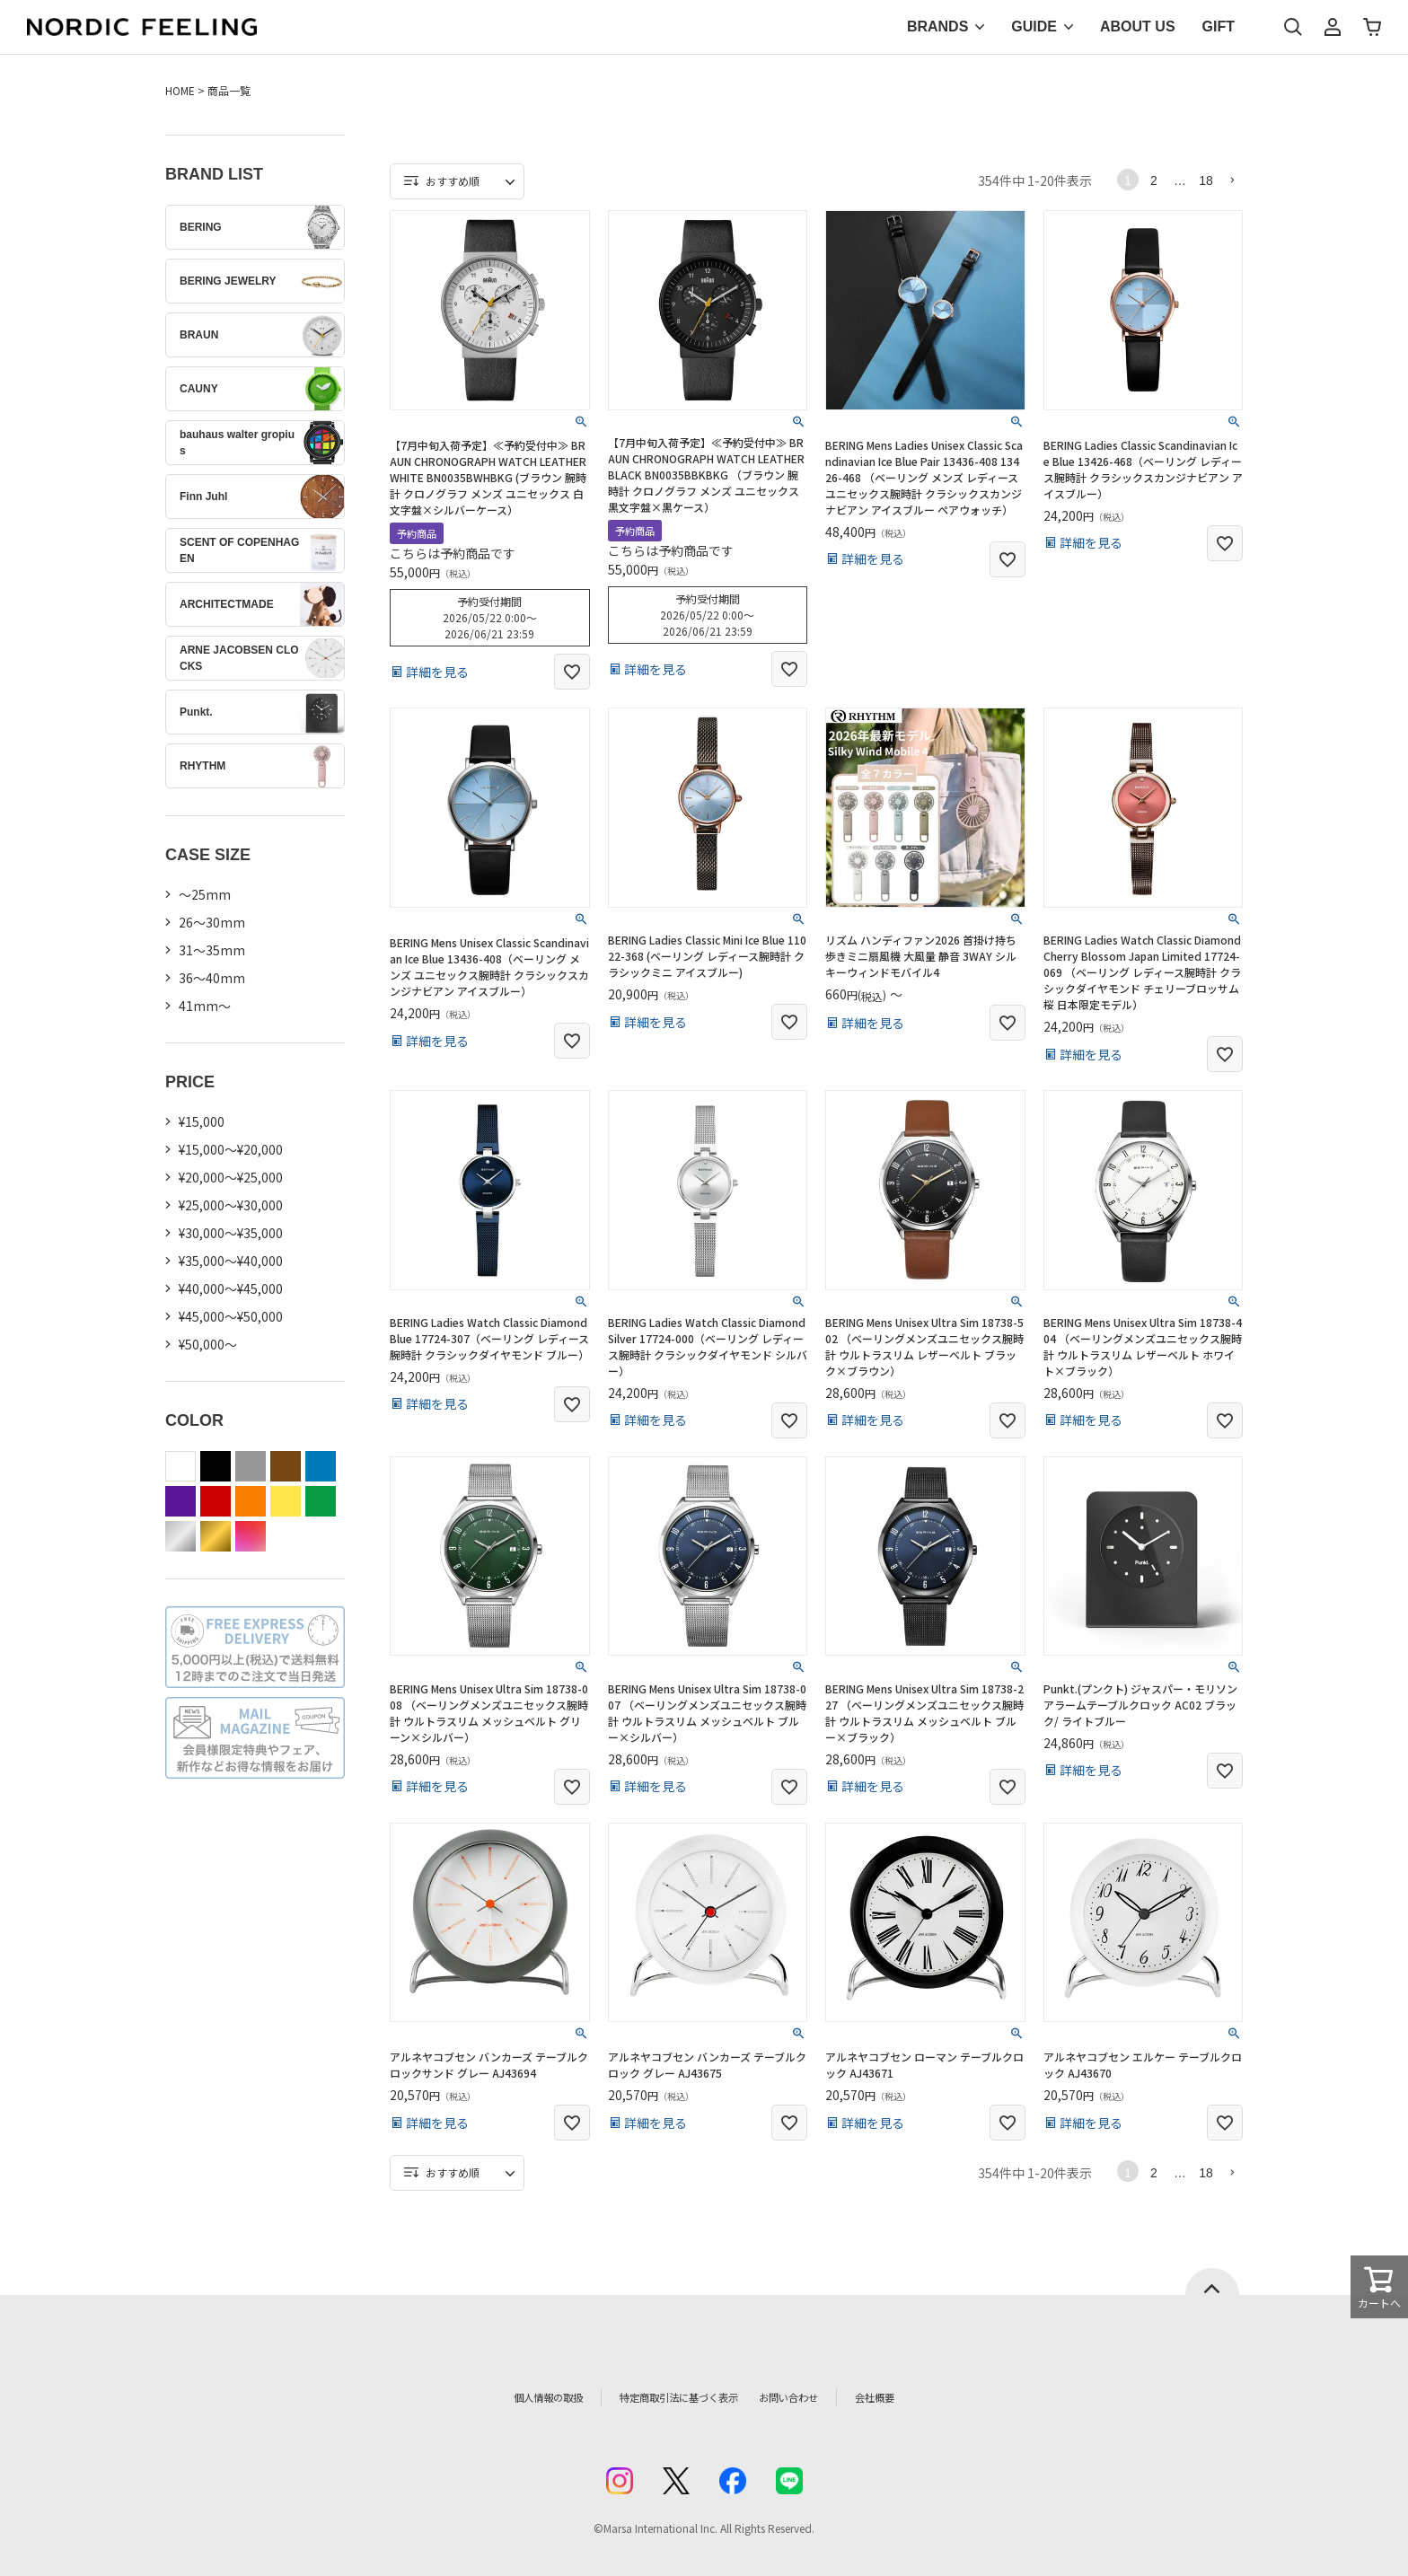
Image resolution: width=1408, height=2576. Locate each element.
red (215, 1501)
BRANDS (937, 26)
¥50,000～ (208, 1344)
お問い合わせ (817, 2397)
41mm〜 (205, 1006)
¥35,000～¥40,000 (231, 1261)
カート (1372, 27)
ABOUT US (1137, 26)
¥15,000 (201, 1121)
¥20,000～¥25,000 (231, 1177)
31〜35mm (212, 950)
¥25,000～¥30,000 (231, 1205)
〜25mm (205, 894)
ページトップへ (1212, 2281)
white (180, 1466)
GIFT (1218, 26)
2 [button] (1153, 180)
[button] (1232, 179)
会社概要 (917, 2397)
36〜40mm (212, 978)
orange (250, 1501)
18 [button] (1206, 180)
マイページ (1333, 27)
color (250, 1536)
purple (180, 1501)
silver (180, 1536)
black (215, 1466)
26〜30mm (212, 922)
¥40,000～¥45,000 (231, 1288)
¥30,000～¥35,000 (231, 1233)
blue (320, 1466)
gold (215, 1536)
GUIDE (1034, 26)
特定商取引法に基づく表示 (667, 2397)
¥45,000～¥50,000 (231, 1316)
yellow (285, 1501)
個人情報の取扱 (511, 2397)
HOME (180, 90)
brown (285, 1466)
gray (250, 1466)
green (320, 1501)
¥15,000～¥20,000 (231, 1149)
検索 (1293, 27)
